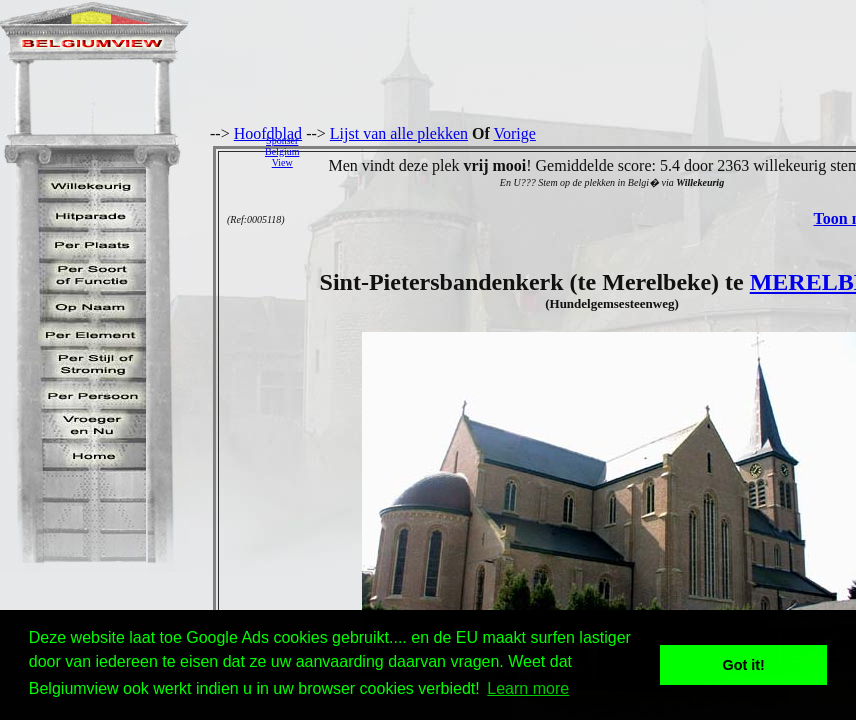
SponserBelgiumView (282, 151)
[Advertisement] (583, 151)
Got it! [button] (744, 665)
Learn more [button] (528, 688)
